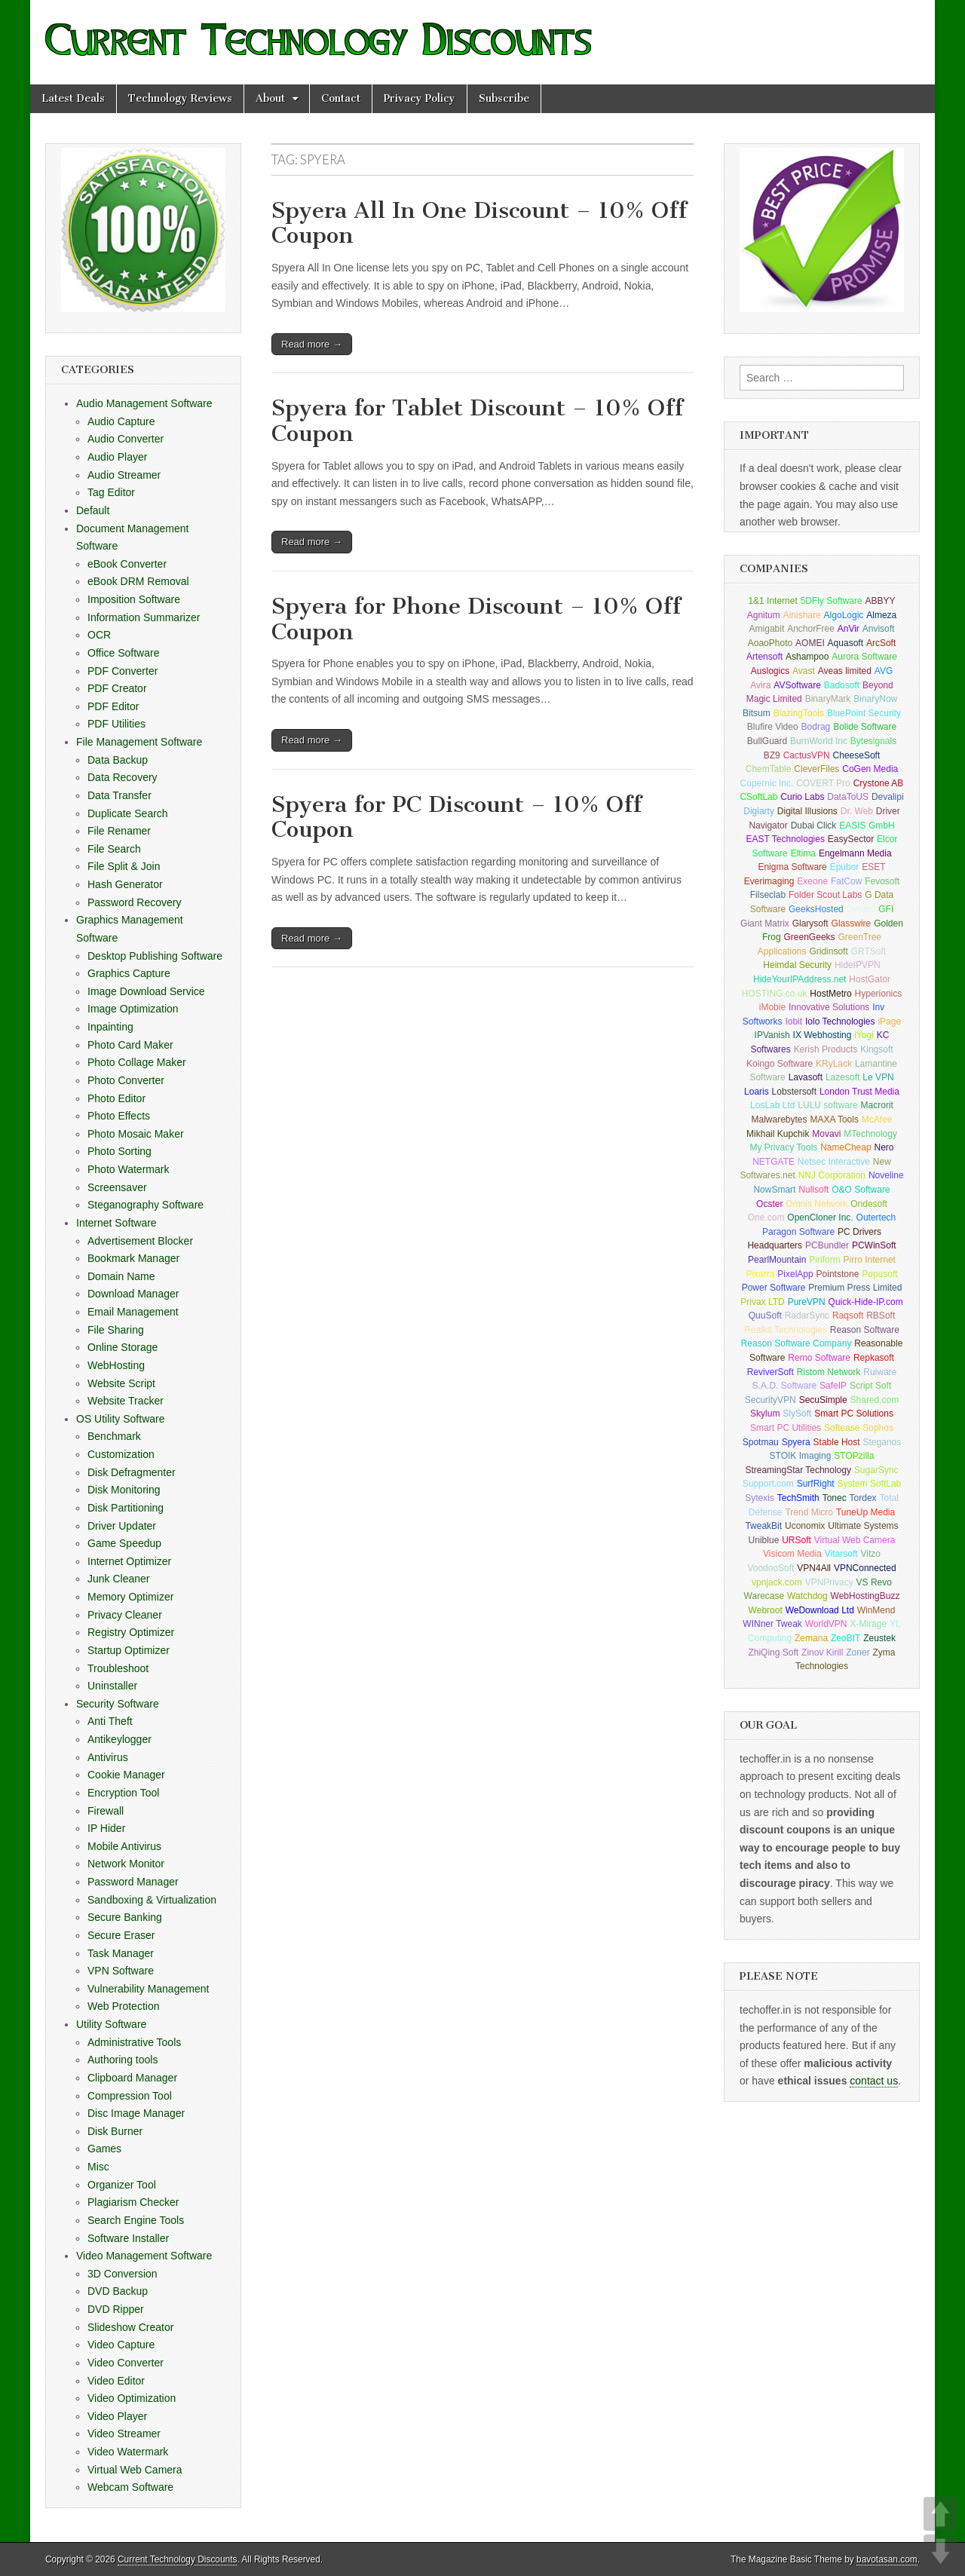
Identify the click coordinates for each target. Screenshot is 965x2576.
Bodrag (816, 726)
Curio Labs (802, 797)
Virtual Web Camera (134, 2470)
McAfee (877, 1119)
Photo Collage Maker (136, 1062)
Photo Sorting (119, 1151)
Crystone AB (878, 783)
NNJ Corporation (831, 1175)
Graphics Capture (128, 973)
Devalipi (888, 797)
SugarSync (876, 1470)
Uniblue (764, 1540)
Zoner (857, 1652)
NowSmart (774, 1189)
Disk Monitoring (123, 1490)
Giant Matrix (764, 923)
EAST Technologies (785, 839)
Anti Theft (110, 1721)
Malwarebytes (779, 1119)
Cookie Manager (126, 1775)
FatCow (846, 881)
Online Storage (122, 1347)
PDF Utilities (116, 724)
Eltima (803, 853)
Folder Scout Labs (825, 895)
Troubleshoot (118, 1668)
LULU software (827, 1105)
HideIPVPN (858, 965)
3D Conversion (122, 2274)
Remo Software (819, 1357)
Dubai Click (814, 825)
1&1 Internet (772, 601)
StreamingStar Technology (798, 1470)
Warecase (764, 1596)
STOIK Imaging (801, 1455)
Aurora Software (864, 656)
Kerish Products (826, 1049)
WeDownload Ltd (820, 1610)
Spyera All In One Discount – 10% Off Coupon (479, 223)
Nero (883, 1147)
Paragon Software (798, 1232)
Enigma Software (792, 867)
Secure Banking (124, 1917)
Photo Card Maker (130, 1045)
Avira (760, 685)
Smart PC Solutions (853, 1413)
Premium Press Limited (855, 1287)
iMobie (772, 1007)
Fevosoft (882, 881)
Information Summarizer (143, 617)
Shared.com (874, 1400)
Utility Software (111, 2024)
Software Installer (128, 2238)
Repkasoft (873, 1357)
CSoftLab (758, 797)
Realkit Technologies (785, 1330)
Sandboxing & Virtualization (151, 1900)
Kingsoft (876, 1049)
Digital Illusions (807, 811)
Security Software (117, 1704)
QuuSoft (765, 1315)
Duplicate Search (127, 813)
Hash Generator (125, 884)
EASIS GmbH (866, 825)
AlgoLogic (844, 615)
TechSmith (798, 1498)
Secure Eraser (121, 1935)
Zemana (811, 1638)
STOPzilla (854, 1455)
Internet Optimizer (129, 1561)
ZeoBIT (845, 1638)
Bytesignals (873, 741)
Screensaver (117, 1187)
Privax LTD (762, 1302)
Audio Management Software (144, 403)
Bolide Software (864, 726)
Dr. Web (857, 811)
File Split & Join (123, 866)
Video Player (117, 2416)
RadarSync (807, 1315)
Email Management (133, 1312)
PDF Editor (113, 706)
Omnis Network (816, 1204)
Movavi (826, 1134)
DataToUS (847, 797)
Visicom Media (792, 1553)
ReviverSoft (770, 1372)
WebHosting (116, 1365)
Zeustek (879, 1638)
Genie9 (861, 909)
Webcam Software (130, 2487)
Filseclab (768, 895)
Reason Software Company (796, 1343)
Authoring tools (122, 2060)
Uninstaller (112, 1686)
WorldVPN (826, 1624)
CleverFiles (816, 769)
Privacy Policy (419, 98)
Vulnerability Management (148, 1989)
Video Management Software (144, 2256)
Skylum (765, 1413)
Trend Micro (809, 1512)
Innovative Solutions (829, 1007)
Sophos (877, 1428)
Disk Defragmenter (131, 1472)
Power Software (774, 1287)
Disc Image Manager (136, 2113)
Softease (841, 1428)
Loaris (756, 1091)
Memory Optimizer (130, 1597)
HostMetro (830, 993)
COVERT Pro (823, 783)
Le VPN (877, 1077)
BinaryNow (875, 699)
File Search (114, 849)
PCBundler (827, 1245)
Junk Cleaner (118, 1579)
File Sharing (115, 1330)
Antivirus (107, 1757)
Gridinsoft (828, 951)
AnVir (848, 628)
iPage (889, 1021)
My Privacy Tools (784, 1147)
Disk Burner (114, 2131)
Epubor (844, 867)
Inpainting (110, 1027)
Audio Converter (125, 439)
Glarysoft (810, 923)
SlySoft (797, 1413)
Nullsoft (813, 1189)
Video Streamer (124, 2433)
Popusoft (879, 1274)
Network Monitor (125, 1864)
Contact (340, 98)
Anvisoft (878, 628)
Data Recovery (122, 777)
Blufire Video (772, 726)
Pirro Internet (870, 1259)
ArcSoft (881, 643)
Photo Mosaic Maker (135, 1134)
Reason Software (864, 1330)
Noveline (886, 1175)
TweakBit (763, 1526)
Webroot (766, 1610)
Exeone (812, 881)
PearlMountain (777, 1259)
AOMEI (810, 643)
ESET (873, 867)
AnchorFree (811, 628)
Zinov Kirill (822, 1652)
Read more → (311, 344)
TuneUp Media (865, 1512)
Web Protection (123, 2006)
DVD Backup (117, 2291)
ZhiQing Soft (773, 1652)
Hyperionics (878, 993)
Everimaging (769, 881)
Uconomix (805, 1526)
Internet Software (116, 1223)
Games (104, 2149)
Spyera (796, 1442)
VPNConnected (865, 1568)
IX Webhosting (822, 1035)
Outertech (876, 1217)
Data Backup (117, 760)
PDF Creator (117, 688)
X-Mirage (868, 1624)
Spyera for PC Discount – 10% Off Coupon (456, 817)
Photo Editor (116, 1098)
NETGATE (773, 1161)
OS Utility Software (120, 1419)
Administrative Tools (134, 2042)
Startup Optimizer (128, 1650)
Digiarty (758, 811)
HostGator (869, 979)
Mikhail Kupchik (777, 1134)
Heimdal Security (797, 965)
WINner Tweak (772, 1624)
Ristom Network (829, 1372)
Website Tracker (125, 1401)
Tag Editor (111, 492)
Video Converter (125, 2363)
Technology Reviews (180, 98)
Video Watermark (127, 2452)
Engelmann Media (855, 853)
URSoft (796, 1540)
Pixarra (760, 1274)
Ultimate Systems (863, 1526)
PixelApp (795, 1274)
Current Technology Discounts (177, 2559)
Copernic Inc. (767, 783)
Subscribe (504, 98)
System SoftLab (870, 1483)
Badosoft (841, 685)
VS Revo (874, 1582)
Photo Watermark (128, 1169)
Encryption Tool (123, 1793)
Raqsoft (847, 1315)
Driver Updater (121, 1526)
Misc (98, 2167)
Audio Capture (121, 421)
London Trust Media (859, 1091)
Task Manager (120, 1953)
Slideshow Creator (130, 2327)
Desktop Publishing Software (154, 956)
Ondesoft (868, 1204)
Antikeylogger (119, 1739)
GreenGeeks (809, 937)
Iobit (793, 1021)
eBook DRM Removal (138, 581)
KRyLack (834, 1063)
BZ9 (772, 755)
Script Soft (870, 1385)
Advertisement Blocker (140, 1241)
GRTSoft (868, 951)
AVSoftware (797, 685)
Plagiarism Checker (133, 2202)
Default (92, 510)
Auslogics (770, 671)
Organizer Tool (121, 2185)
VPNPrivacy (829, 1582)
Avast (803, 671)
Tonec (835, 1498)
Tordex (863, 1498)
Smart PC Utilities (785, 1428)
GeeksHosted (816, 909)
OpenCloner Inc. (820, 1217)
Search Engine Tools (135, 2220)
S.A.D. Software (784, 1385)
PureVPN (807, 1302)
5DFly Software (831, 601)
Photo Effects (118, 1116)
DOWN (940, 2551)
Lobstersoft (794, 1091)
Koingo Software (779, 1063)
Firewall (105, 1811)
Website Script (121, 1383)
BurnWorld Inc (818, 741)
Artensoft (764, 656)
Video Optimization (131, 2398)
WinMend (876, 1610)
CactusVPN (806, 755)
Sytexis (759, 1498)
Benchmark (114, 1436)
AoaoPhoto (770, 643)
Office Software (123, 653)
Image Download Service (146, 991)
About (270, 98)
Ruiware (879, 1372)
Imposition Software (133, 599)
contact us (874, 2081)
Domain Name (121, 1276)
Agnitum (763, 615)
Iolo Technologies (840, 1021)
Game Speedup (124, 1543)
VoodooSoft (770, 1568)
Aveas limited (845, 671)
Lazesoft (842, 1077)
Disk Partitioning (125, 1508)
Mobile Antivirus (124, 1846)
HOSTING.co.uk (774, 993)
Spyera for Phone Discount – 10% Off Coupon (476, 619)
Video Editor (116, 2381)
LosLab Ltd (772, 1105)
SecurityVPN (770, 1400)
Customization (121, 1454)
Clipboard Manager (132, 2078)
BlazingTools (799, 713)
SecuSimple (823, 1400)
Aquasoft (845, 643)
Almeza (881, 615)
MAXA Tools (834, 1119)
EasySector (851, 839)
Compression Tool (129, 2096)
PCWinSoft (874, 1245)
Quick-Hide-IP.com (866, 1302)
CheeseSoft (857, 755)
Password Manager (133, 1882)
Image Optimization (133, 1009)
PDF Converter (122, 671)
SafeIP (833, 1385)
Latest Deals (73, 98)
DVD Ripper (115, 2309)
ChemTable (769, 769)
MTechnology (870, 1134)
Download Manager (133, 1294)
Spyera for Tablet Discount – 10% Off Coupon (477, 420)
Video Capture (121, 2345)
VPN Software (120, 1971)
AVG (884, 671)
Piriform (824, 1259)
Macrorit (877, 1105)
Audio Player (117, 457)
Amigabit (767, 628)
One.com (766, 1217)
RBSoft (880, 1315)
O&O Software (861, 1189)
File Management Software (139, 742)
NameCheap (845, 1147)
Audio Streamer (124, 475)
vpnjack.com (777, 1582)
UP (940, 2514)
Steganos (882, 1442)
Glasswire (852, 923)
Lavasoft (806, 1077)
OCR (99, 635)
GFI (885, 909)
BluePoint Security (864, 713)
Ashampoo (807, 656)
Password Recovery (134, 902)
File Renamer (119, 831)
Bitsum (756, 713)
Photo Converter (125, 1080)
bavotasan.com (887, 2559)
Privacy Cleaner (124, 1615)
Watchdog (807, 1596)
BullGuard (767, 741)
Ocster (769, 1204)
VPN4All (814, 1568)
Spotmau (761, 1442)
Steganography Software (145, 1205)
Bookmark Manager (133, 1258)
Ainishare (802, 615)
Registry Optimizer (130, 1632)
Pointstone (837, 1274)
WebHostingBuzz (865, 1596)
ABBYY (880, 601)
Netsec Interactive (834, 1161)
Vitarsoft (841, 1553)
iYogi (864, 1035)
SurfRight (816, 1483)
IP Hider (106, 1828)
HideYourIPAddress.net (799, 979)
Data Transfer (119, 795)
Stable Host (836, 1442)
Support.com (768, 1483)
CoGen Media (870, 769)
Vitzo (870, 1553)
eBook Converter (127, 564)
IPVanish (772, 1035)
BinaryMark (828, 699)
